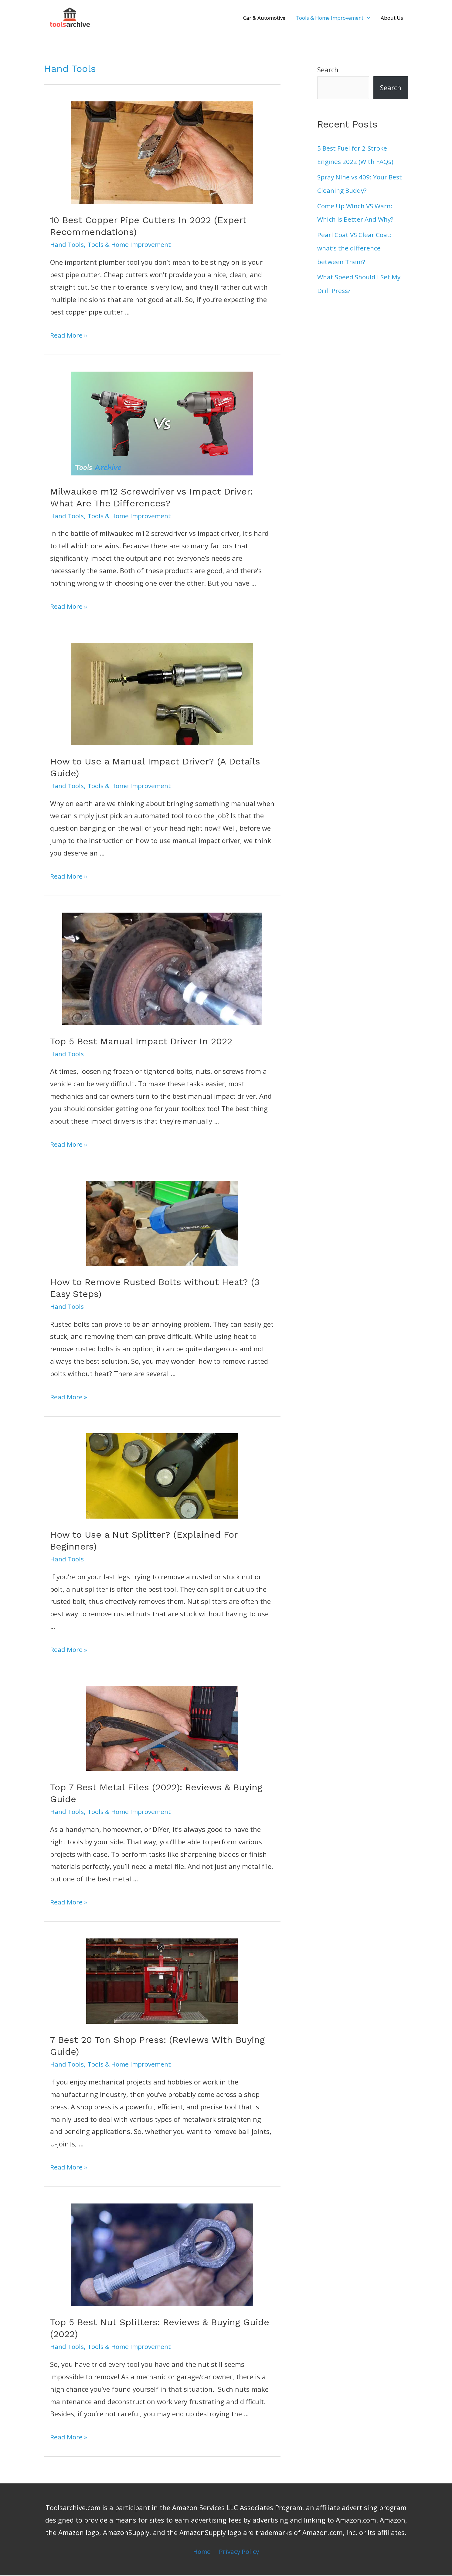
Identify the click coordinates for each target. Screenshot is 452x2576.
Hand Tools (68, 245)
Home (201, 2552)
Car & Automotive (264, 18)
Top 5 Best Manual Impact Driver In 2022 (141, 1041)
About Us (392, 18)
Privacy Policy (239, 2552)
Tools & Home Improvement (329, 18)
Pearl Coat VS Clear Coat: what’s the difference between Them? (356, 247)
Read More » (69, 335)
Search (327, 70)
